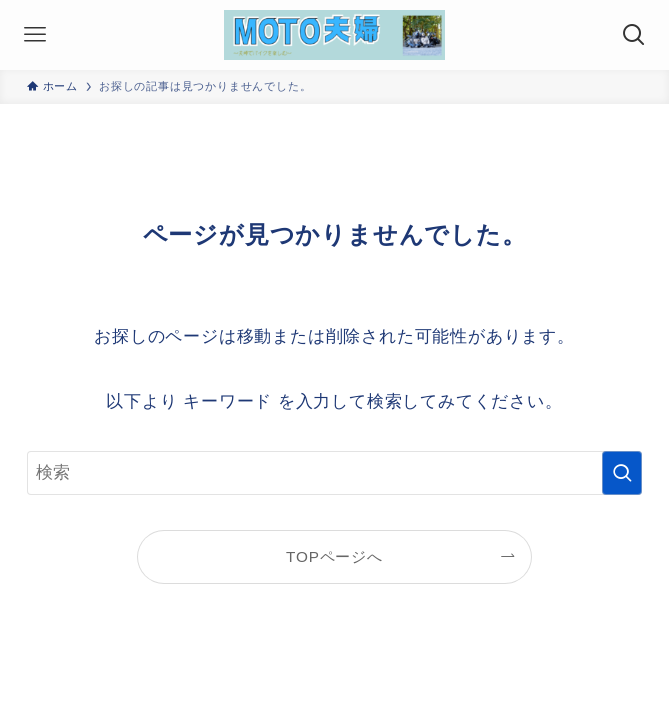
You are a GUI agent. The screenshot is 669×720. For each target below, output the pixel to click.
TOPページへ (334, 556)
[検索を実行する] (622, 473)
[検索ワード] (335, 473)
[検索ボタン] (634, 35)
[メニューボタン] (35, 35)
